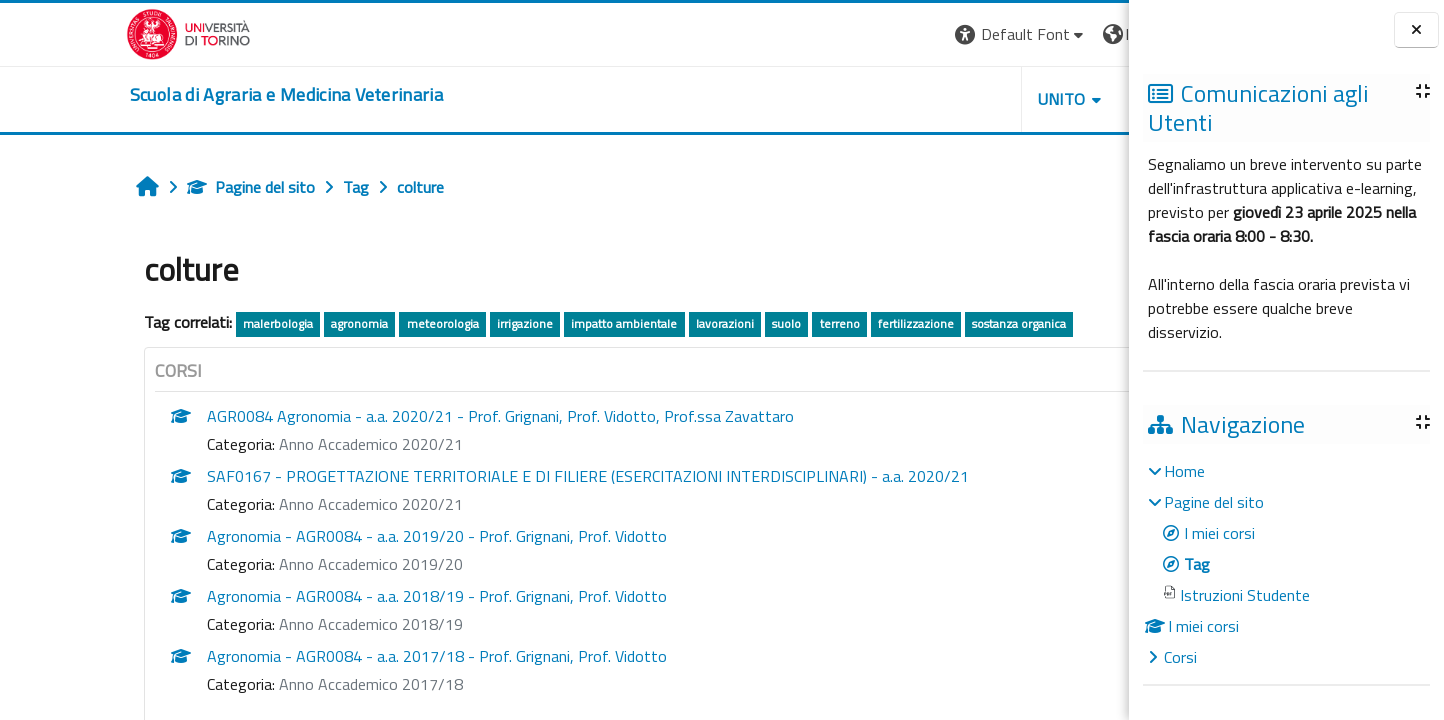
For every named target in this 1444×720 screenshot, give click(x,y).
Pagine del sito (135, 187)
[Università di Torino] (62, 32)
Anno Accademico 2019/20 (255, 564)
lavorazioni (609, 323)
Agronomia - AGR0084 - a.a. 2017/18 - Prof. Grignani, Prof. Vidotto (321, 656)
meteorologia (327, 323)
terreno (724, 323)
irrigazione (409, 323)
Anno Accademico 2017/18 (255, 684)
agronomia (244, 323)
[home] (160, 95)
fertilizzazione (800, 323)
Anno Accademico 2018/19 (255, 624)
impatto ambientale (509, 323)
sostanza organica (904, 323)
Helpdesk (1008, 99)
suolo (670, 323)
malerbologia (162, 323)
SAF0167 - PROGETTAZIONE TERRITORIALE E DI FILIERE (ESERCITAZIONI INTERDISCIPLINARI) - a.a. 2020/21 (472, 476)
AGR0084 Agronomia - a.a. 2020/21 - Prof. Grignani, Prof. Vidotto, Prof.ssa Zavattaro (384, 416)
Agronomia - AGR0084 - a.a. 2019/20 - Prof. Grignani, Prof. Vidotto (321, 536)
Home (1184, 471)
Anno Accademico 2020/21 (255, 444)
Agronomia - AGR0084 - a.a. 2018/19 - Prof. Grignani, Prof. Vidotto (321, 596)
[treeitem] (1286, 564)
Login (1094, 34)
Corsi (1180, 657)
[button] (854, 34)
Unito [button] (895, 99)
